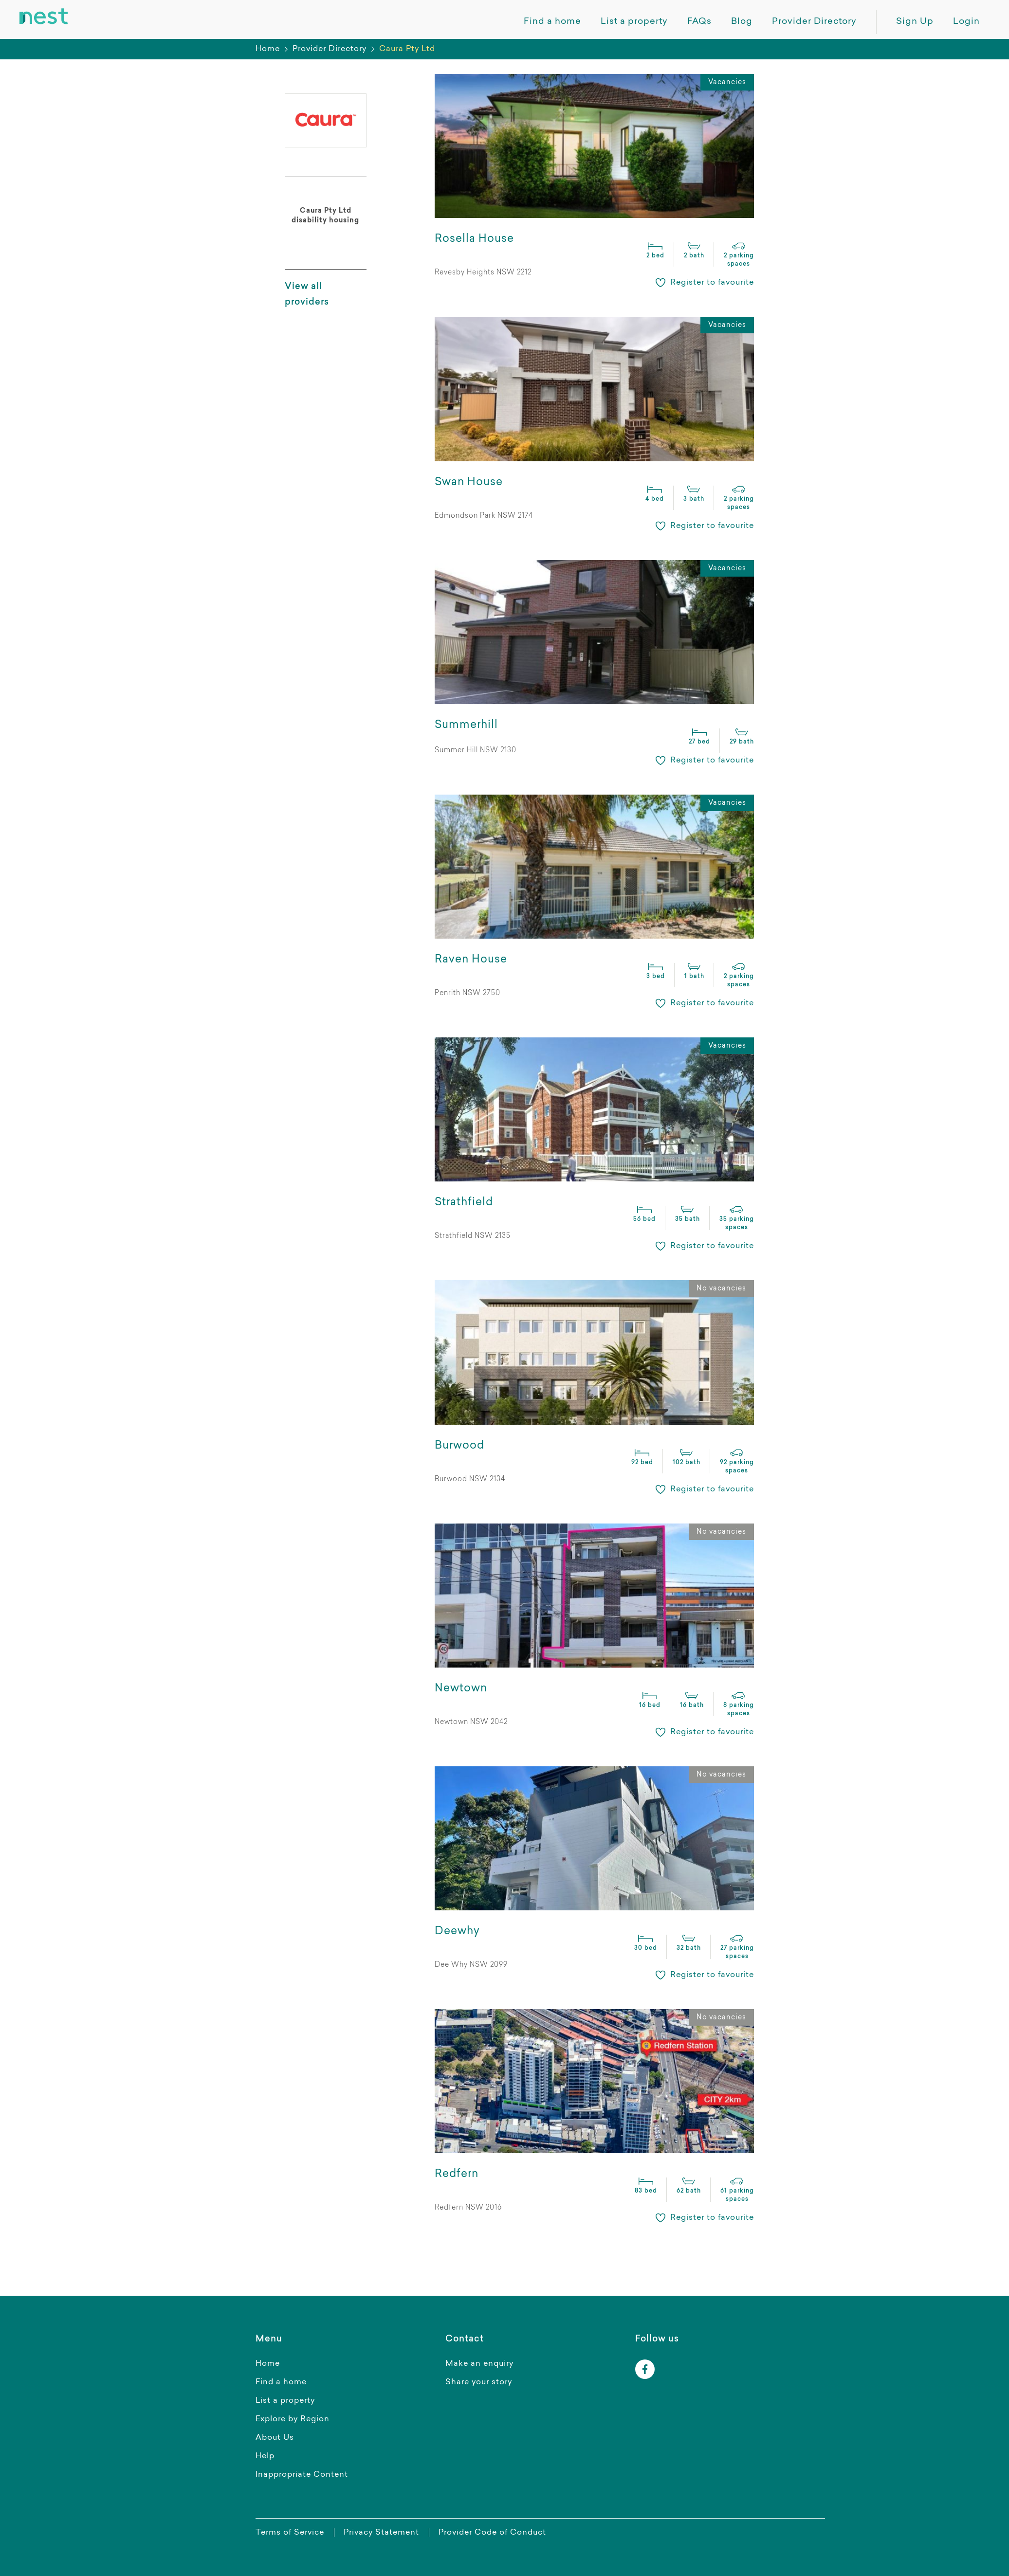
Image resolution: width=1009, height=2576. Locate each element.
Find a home (281, 2382)
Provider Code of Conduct (492, 2533)
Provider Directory (330, 49)
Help (265, 2456)
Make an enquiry (479, 2364)
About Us (275, 2438)
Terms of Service (290, 2533)
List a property (285, 2401)
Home (268, 49)
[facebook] (645, 2369)
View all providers (307, 295)
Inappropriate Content (302, 2475)
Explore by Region (293, 2419)
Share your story (478, 2382)
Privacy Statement (381, 2533)
